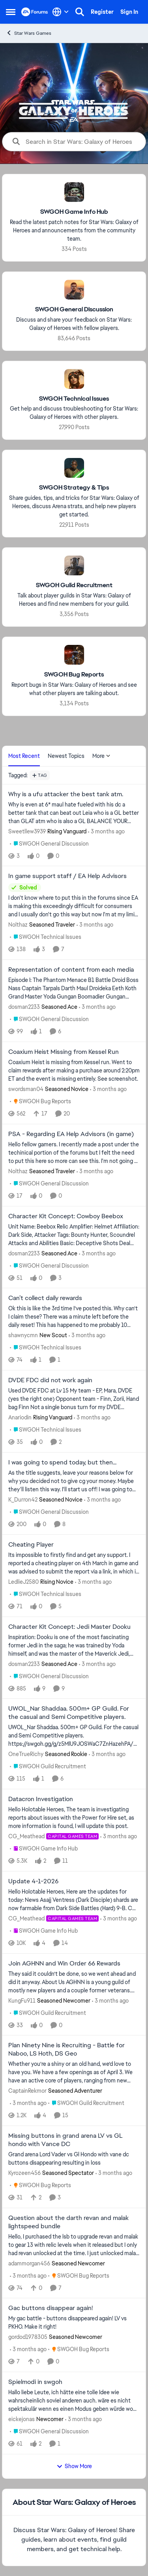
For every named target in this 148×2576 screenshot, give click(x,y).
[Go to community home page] (34, 12)
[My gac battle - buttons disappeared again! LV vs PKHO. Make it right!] (74, 2322)
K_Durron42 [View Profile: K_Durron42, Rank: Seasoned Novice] (22, 1499)
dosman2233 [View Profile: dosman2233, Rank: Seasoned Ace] (24, 1006)
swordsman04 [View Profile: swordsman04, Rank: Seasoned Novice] (25, 1089)
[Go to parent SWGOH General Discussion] (49, 843)
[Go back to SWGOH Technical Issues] (74, 398)
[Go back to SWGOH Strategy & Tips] (74, 488)
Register (102, 11)
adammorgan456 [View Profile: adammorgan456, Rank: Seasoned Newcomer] (29, 2263)
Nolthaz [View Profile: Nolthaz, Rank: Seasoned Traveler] (18, 924)
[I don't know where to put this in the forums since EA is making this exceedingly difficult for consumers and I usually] (74, 906)
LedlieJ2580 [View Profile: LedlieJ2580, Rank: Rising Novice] (23, 1581)
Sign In (129, 11)
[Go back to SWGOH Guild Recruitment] (74, 585)
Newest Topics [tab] (66, 755)
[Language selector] (60, 12)
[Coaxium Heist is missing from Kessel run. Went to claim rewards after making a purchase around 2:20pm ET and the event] (74, 1070)
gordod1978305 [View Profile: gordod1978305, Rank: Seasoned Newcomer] (27, 2336)
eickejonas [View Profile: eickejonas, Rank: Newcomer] (21, 2419)
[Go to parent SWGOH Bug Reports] (40, 1101)
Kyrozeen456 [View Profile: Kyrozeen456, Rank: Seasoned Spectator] (24, 2173)
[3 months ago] (106, 831)
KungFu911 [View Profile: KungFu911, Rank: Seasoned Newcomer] (22, 2000)
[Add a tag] (40, 775)
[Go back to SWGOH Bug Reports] (74, 675)
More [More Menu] (101, 755)
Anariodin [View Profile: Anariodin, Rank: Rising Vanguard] (20, 1417)
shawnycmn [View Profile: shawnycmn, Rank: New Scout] (23, 1335)
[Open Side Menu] (10, 12)
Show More (74, 2466)
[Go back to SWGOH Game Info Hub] (74, 212)
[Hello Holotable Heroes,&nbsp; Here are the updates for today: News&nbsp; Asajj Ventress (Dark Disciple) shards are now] (74, 1900)
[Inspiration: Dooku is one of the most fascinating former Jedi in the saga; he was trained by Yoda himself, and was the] (74, 1645)
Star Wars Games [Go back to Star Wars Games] (28, 33)
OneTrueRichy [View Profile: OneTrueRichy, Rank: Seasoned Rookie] (25, 1754)
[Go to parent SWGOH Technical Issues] (45, 937)
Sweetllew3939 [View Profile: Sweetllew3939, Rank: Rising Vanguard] (27, 831)
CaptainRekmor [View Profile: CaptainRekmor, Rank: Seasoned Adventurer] (27, 2090)
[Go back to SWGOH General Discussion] (74, 309)
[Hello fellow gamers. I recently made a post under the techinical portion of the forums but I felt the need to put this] (74, 1152)
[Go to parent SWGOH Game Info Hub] (44, 1849)
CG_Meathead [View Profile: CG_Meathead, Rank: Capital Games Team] (26, 1836)
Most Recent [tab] (24, 755)
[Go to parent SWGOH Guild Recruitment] (48, 1766)
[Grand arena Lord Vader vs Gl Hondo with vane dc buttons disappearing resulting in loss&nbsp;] (74, 2158)
